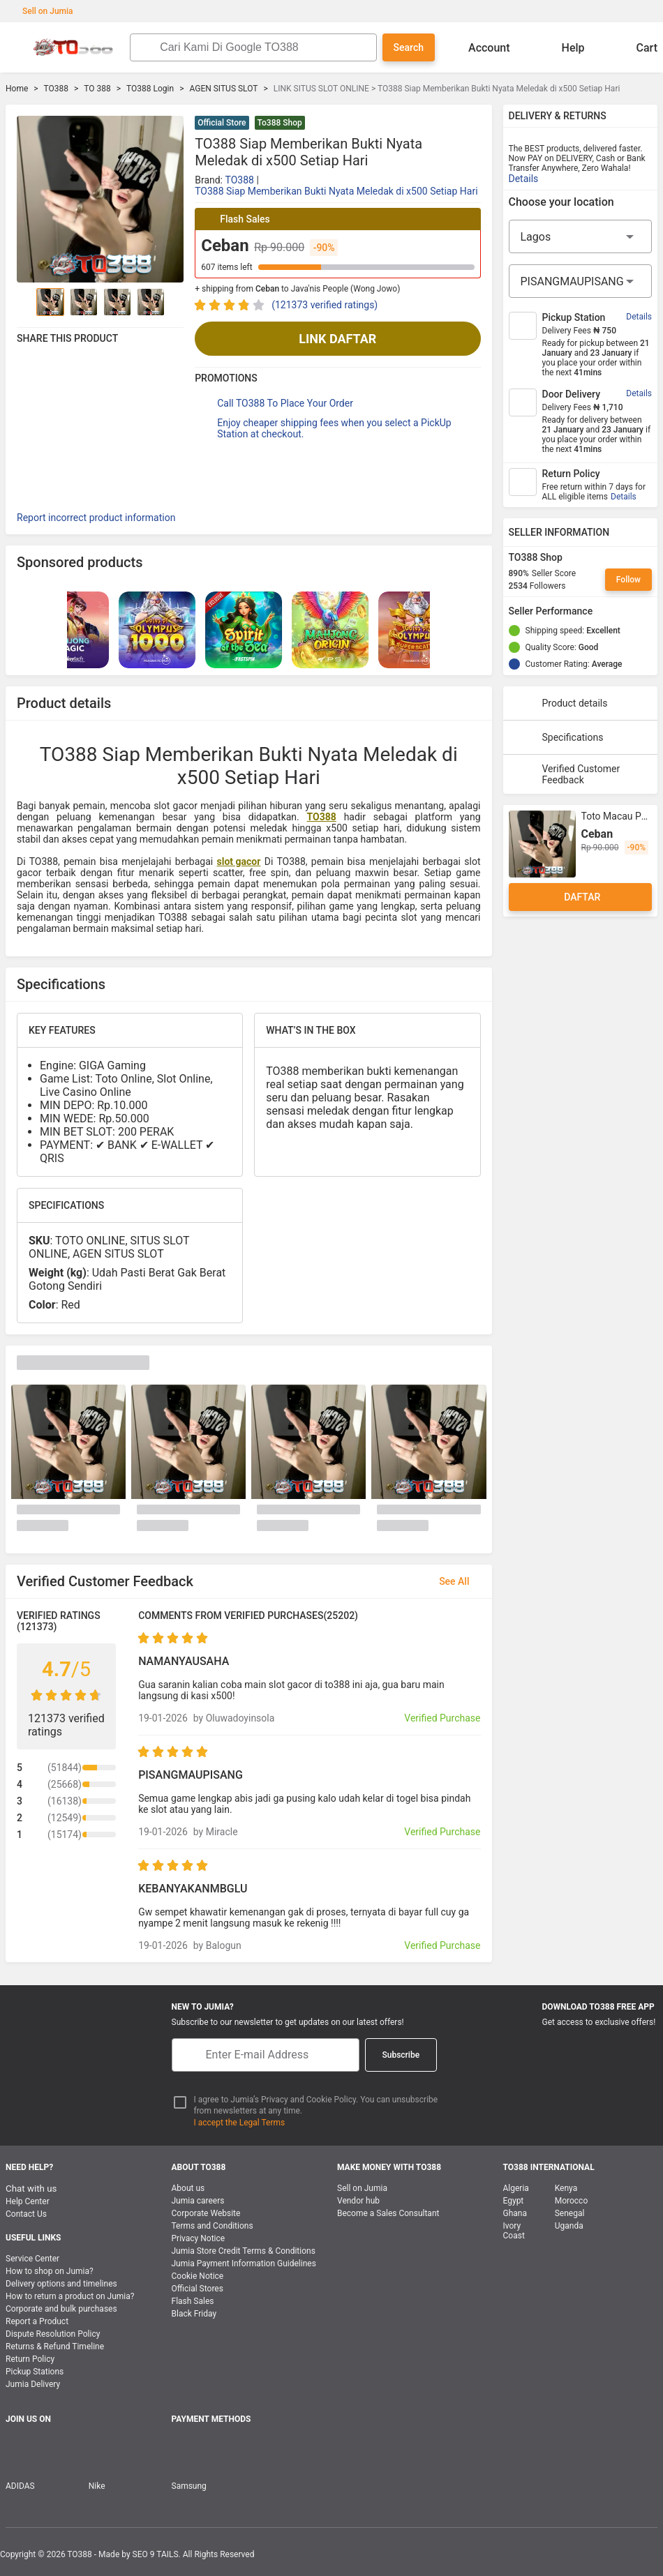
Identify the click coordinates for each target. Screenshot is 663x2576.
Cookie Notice (198, 2276)
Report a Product (37, 2321)
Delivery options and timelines (61, 2284)
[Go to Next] (175, 302)
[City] (581, 281)
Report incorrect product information (96, 517)
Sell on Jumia (40, 11)
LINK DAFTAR (337, 338)
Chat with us (31, 2188)
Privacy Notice (198, 2238)
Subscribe (401, 2055)
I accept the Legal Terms (239, 2122)
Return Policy (30, 2359)
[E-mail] (265, 2055)
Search (409, 47)
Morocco (571, 2201)
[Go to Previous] (25, 302)
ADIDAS (20, 2486)
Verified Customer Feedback (567, 774)
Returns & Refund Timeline (55, 2346)
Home (17, 88)
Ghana (515, 2213)
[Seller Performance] (604, 611)
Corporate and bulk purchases (61, 2309)
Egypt (513, 2201)
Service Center (32, 2259)
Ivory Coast (514, 2230)
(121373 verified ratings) (324, 304)
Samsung (189, 2486)
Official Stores (197, 2288)
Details (524, 178)
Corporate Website (206, 2213)
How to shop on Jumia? (50, 2271)
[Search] (264, 47)
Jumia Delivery (33, 2384)
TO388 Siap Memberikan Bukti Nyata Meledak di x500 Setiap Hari (336, 191)
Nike (97, 2486)
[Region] (581, 236)
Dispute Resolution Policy (53, 2334)
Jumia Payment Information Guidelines (244, 2263)
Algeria (516, 2188)
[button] (472, 124)
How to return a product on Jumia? (70, 2296)
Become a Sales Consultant (388, 2213)
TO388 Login (150, 88)
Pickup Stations (35, 2372)
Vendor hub (358, 2201)
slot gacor (239, 861)
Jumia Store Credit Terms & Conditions (243, 2251)
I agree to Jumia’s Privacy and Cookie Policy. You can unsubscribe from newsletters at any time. (316, 2105)
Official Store (222, 123)
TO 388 (97, 88)
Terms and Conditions (212, 2226)
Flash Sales (193, 2301)
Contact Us (26, 2214)
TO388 (56, 88)
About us (188, 2188)
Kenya (566, 2188)
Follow (628, 580)
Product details (561, 703)
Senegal (570, 2213)
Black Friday (194, 2314)
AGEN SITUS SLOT (223, 88)
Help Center (28, 2201)
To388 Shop (280, 123)
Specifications (559, 737)
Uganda (569, 2226)
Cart (635, 47)
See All (462, 1581)
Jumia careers (198, 2201)
